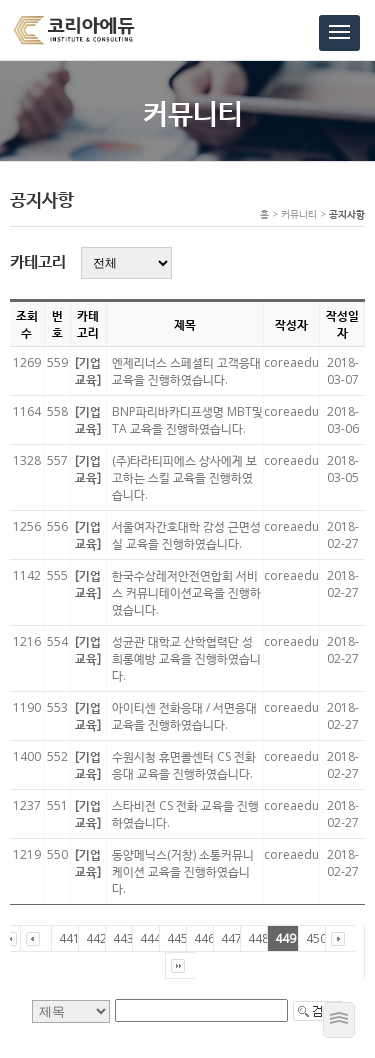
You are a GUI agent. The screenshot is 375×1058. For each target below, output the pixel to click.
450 (316, 938)
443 (123, 938)
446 (204, 938)
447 (231, 938)
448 (258, 938)
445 (177, 938)
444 (150, 938)
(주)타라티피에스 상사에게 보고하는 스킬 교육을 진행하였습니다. (184, 477)
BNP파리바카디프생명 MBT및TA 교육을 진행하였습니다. (187, 420)
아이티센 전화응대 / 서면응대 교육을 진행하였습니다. (184, 716)
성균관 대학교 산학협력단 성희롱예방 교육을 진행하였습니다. (186, 658)
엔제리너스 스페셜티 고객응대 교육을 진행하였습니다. (186, 371)
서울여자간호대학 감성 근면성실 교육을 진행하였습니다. (186, 535)
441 (69, 938)
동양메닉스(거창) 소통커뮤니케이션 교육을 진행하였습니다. (183, 871)
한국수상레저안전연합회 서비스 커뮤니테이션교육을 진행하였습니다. (186, 592)
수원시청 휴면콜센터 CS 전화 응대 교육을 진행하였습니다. (184, 765)
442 (96, 938)
